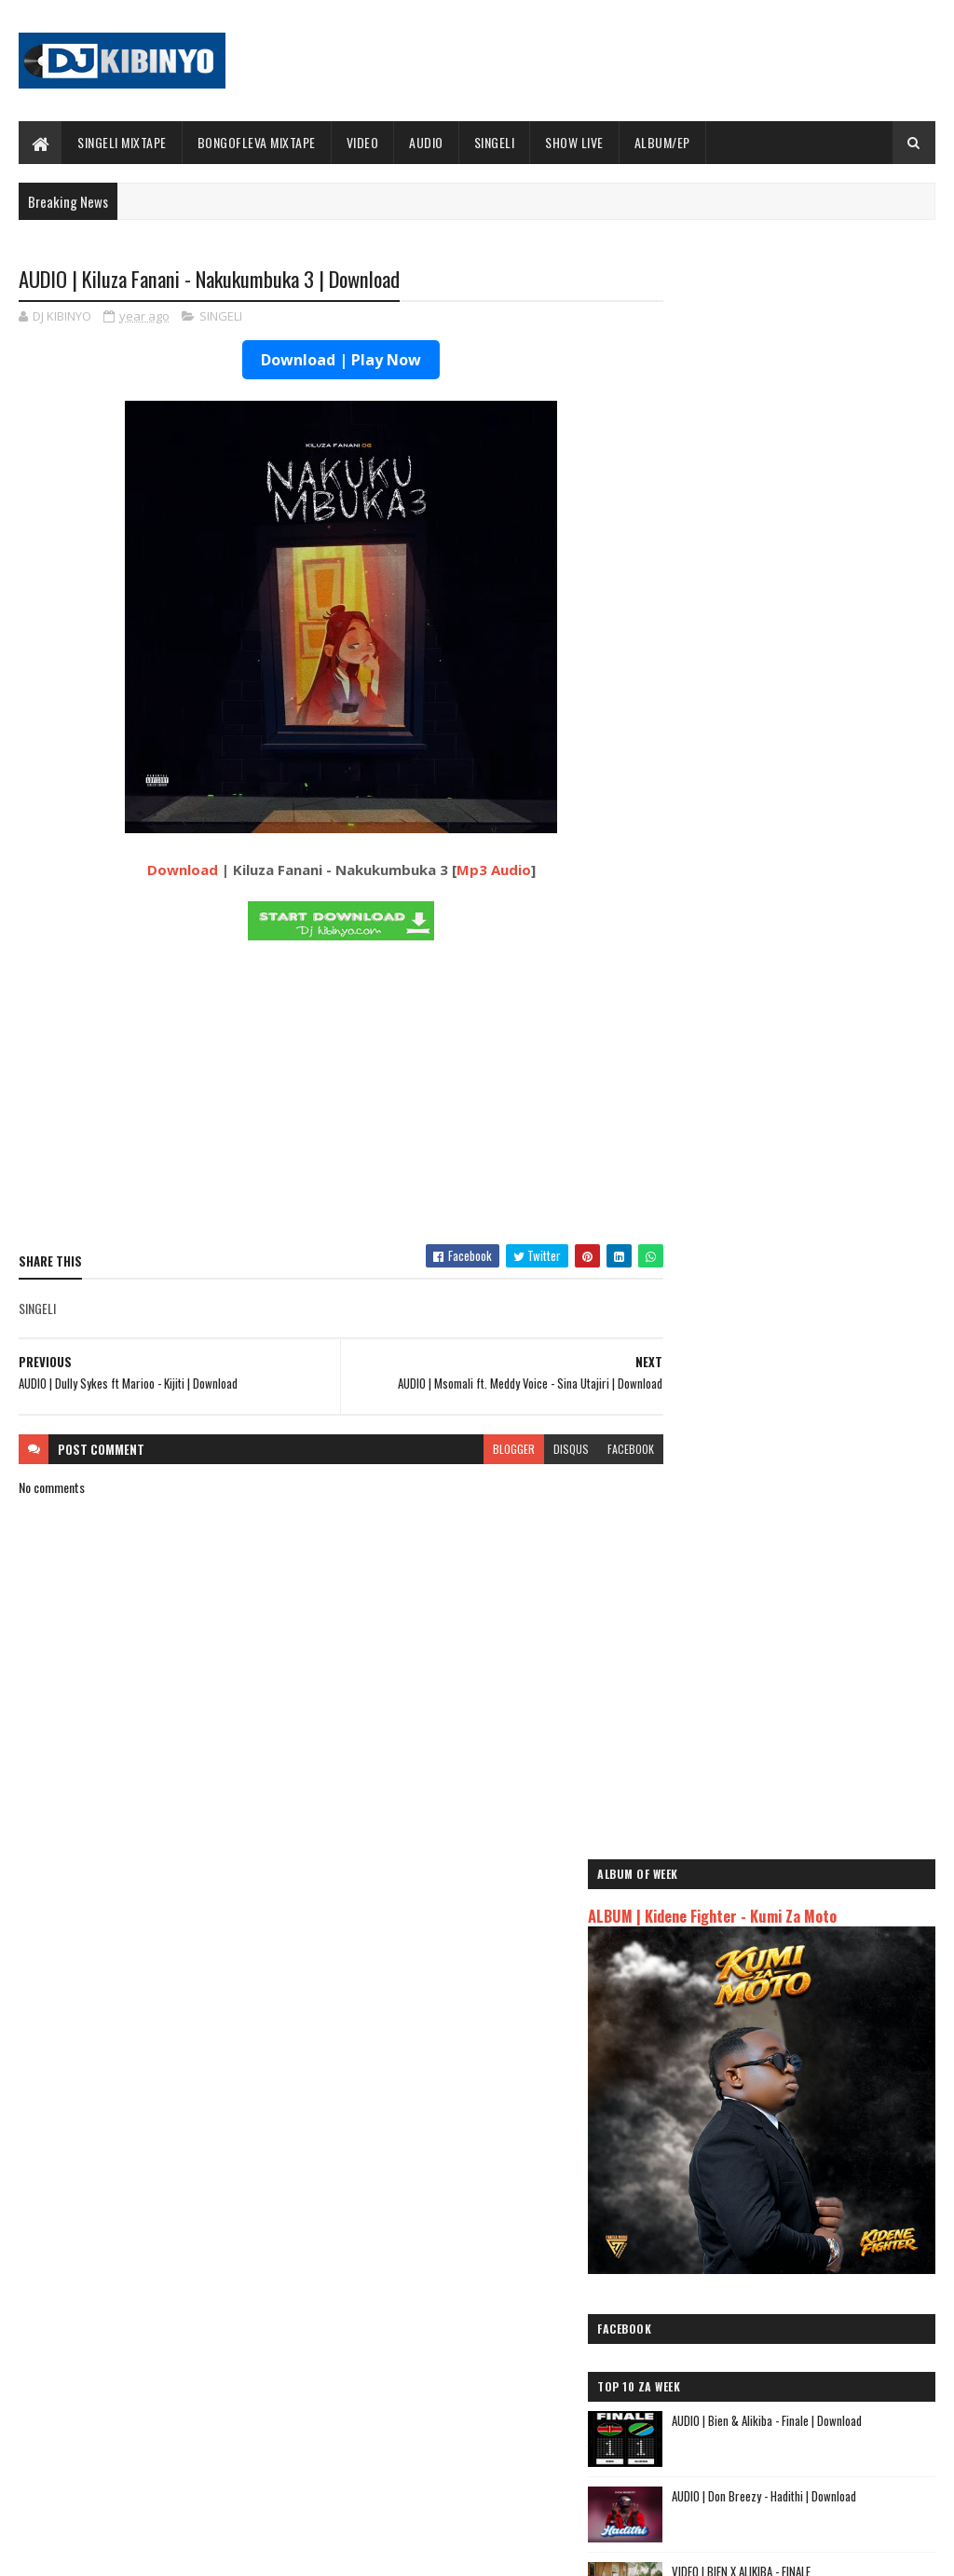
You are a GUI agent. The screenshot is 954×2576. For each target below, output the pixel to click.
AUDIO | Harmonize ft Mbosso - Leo (763, 2138)
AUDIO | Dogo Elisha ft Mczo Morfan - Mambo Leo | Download (830, 1496)
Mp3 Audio (477, 870)
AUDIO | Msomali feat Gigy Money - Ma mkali (787, 2161)
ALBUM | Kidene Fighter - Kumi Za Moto (785, 374)
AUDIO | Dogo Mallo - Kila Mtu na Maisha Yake (790, 2078)
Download (165, 870)
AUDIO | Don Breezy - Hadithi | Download (836, 882)
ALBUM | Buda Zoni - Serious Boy (820, 1260)
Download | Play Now (324, 360)
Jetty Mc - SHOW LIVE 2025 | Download (504, 2303)
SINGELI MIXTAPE (122, 142)
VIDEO (363, 142)
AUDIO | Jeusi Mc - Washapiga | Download (778, 2056)
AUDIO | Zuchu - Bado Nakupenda (756, 2182)
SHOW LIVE (574, 142)
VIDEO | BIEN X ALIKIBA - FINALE (813, 958)
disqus (537, 1450)
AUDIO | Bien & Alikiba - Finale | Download (839, 807)
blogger (480, 1450)
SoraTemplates (106, 2550)
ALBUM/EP (662, 142)
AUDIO (426, 142)
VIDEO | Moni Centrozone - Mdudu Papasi (839, 1184)
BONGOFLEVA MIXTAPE (257, 142)
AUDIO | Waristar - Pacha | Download (828, 1411)
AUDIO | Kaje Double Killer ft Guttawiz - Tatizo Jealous (794, 2108)
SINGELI (494, 142)
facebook (597, 1450)
